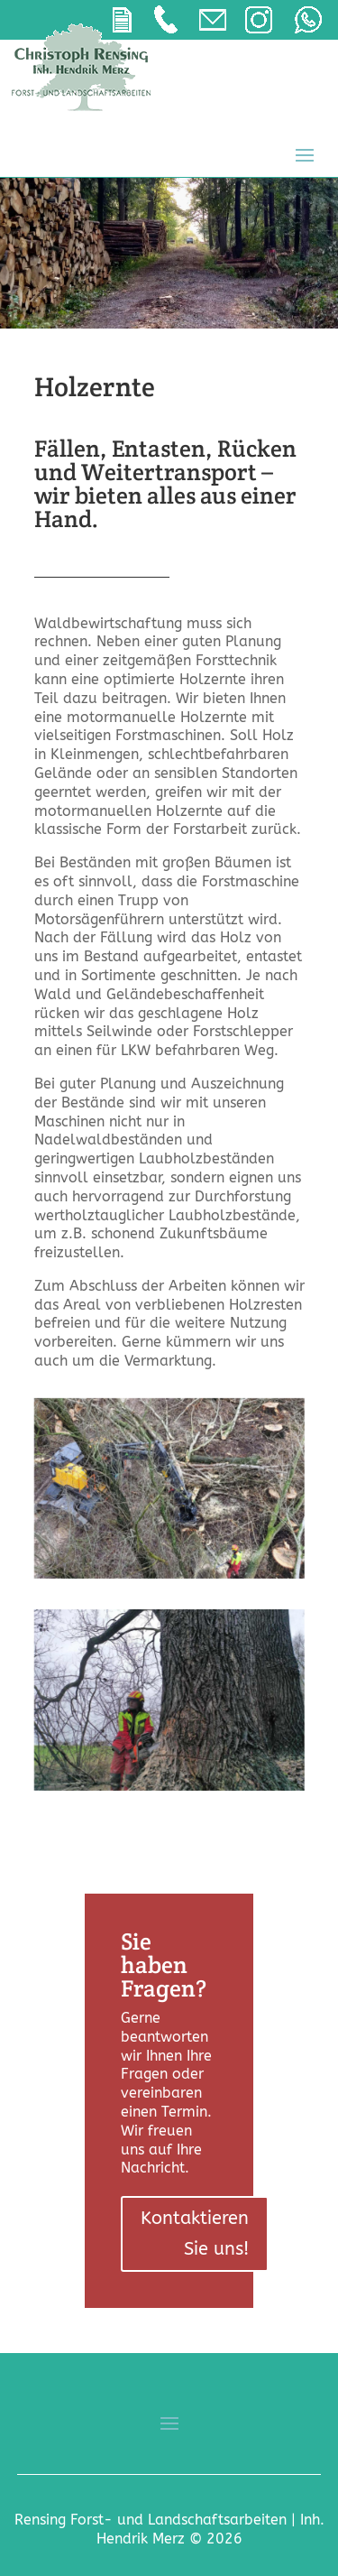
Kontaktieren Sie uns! (195, 2233)
